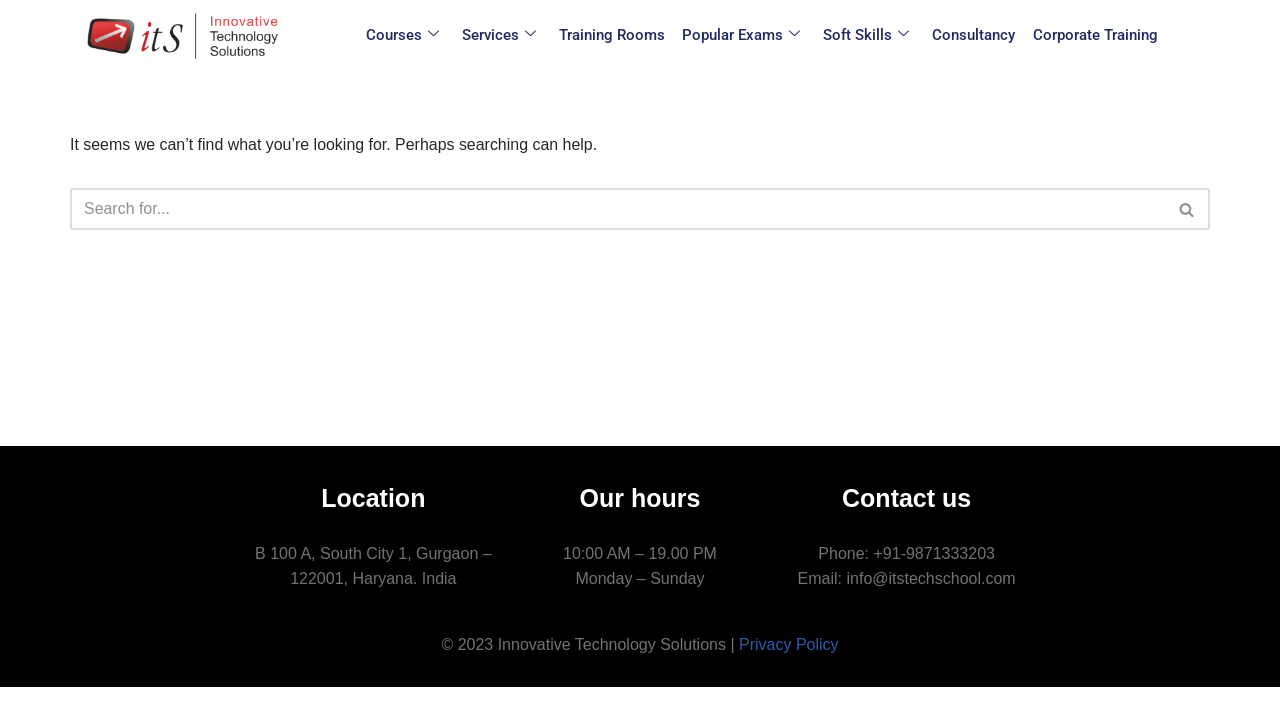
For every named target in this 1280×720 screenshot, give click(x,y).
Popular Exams (742, 35)
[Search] (617, 209)
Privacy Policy (789, 676)
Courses (409, 35)
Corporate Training (1089, 35)
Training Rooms (615, 35)
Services (504, 35)
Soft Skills (865, 35)
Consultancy (970, 35)
